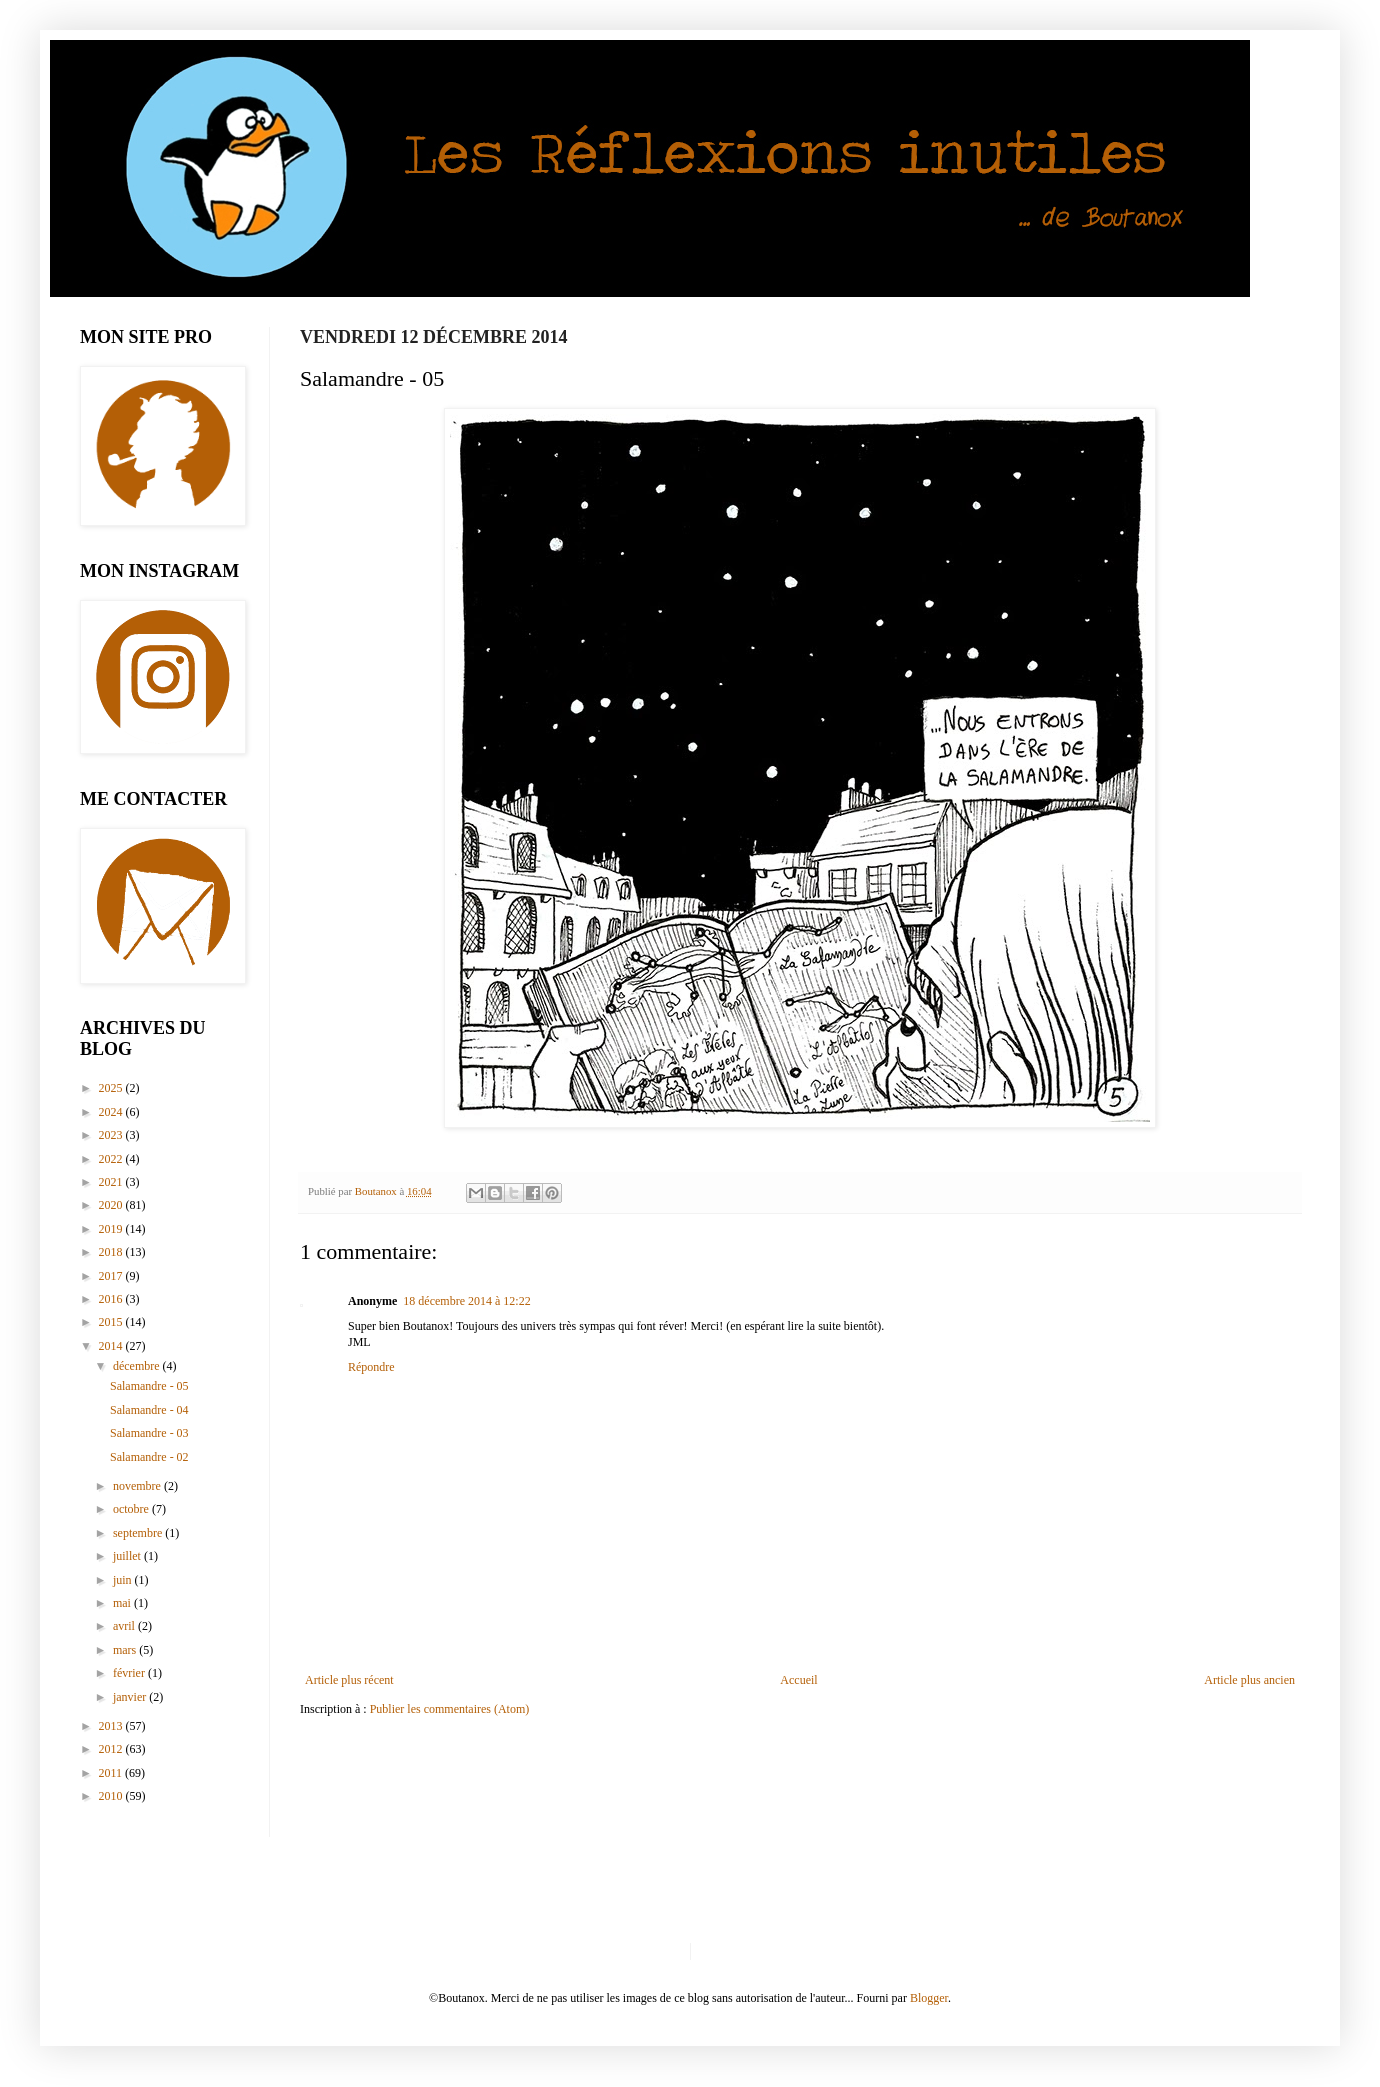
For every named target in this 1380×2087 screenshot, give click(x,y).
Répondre (371, 1367)
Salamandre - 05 (149, 1386)
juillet (128, 1556)
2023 (112, 1135)
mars (126, 1650)
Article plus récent (349, 1680)
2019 (112, 1229)
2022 (112, 1159)
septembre (139, 1533)
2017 (112, 1276)
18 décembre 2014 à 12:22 (466, 1301)
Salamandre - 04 (149, 1410)
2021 (112, 1182)
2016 (112, 1299)
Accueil (798, 1680)
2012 (112, 1749)
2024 (112, 1112)
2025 (112, 1088)
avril (125, 1626)
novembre (138, 1486)
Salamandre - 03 (149, 1433)
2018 (112, 1252)
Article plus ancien (1249, 1680)
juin (124, 1580)
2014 (112, 1346)
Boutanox (377, 1191)
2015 (112, 1322)
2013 (112, 1726)
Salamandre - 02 (149, 1457)
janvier (131, 1697)
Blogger (929, 1998)
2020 (112, 1205)
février (130, 1673)
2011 (112, 1773)
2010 (112, 1796)
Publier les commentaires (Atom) (450, 1709)
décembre (138, 1366)
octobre (132, 1509)
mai (123, 1603)
